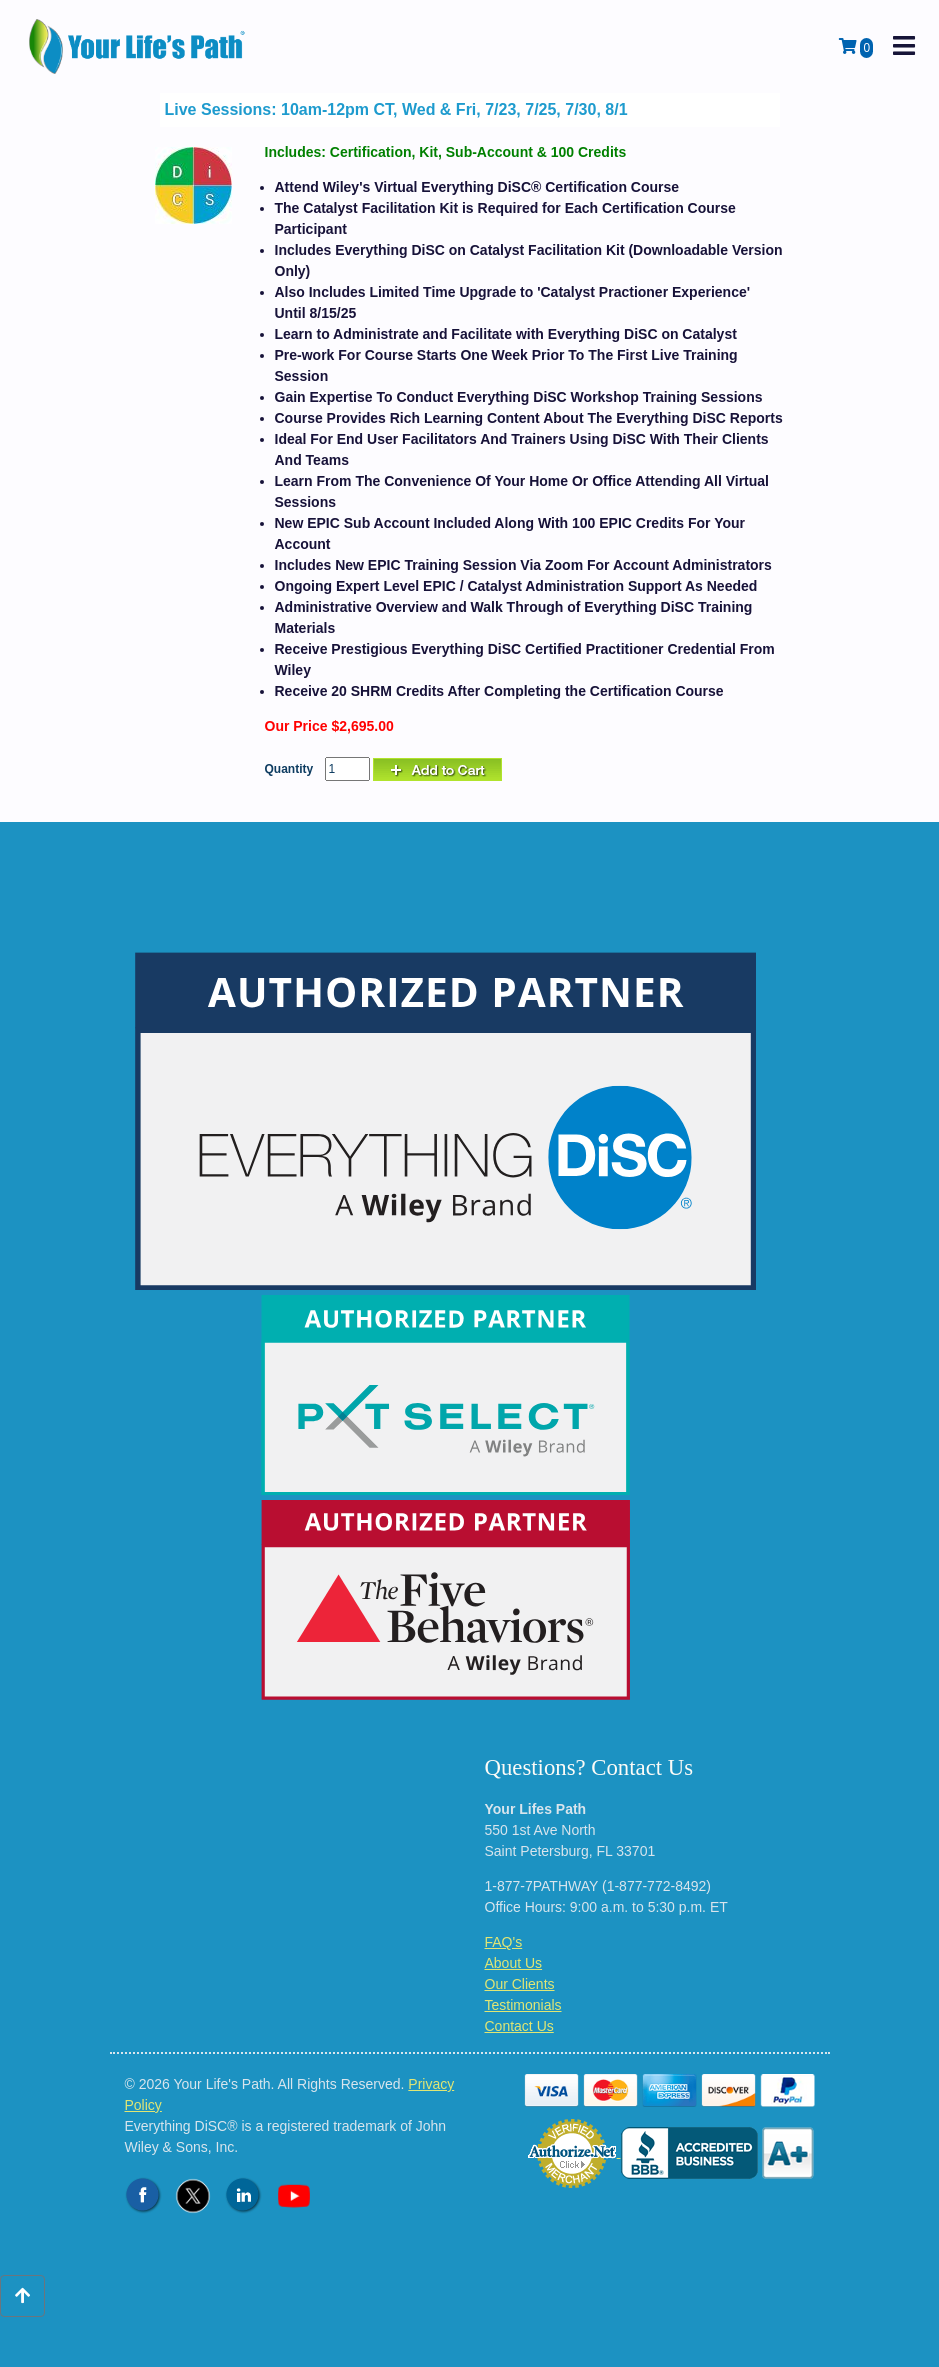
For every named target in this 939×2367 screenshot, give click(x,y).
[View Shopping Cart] (856, 47)
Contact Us (519, 2026)
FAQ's (504, 1942)
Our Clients (520, 1984)
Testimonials (523, 2005)
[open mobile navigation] (904, 46)
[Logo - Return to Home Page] (139, 46)
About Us (514, 1963)
